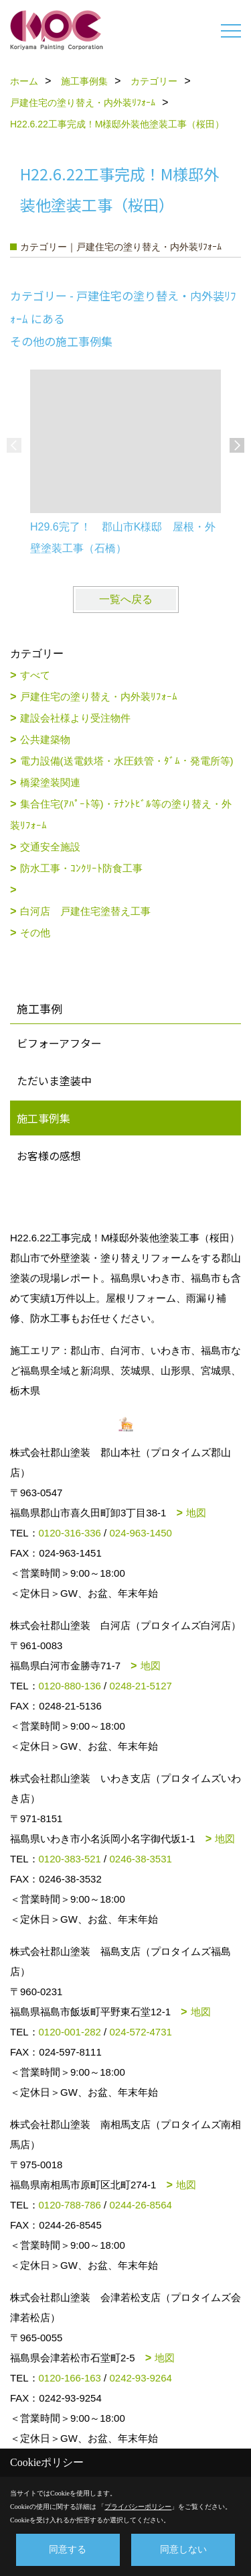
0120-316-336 (70, 1532)
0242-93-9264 (140, 2378)
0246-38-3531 (140, 1858)
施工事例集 (43, 1118)
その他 (35, 932)
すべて (35, 675)
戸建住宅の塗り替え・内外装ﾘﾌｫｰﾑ (98, 696)
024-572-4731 (140, 2031)
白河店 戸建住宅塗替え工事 (85, 911)
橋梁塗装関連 (50, 782)
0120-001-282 (70, 2031)
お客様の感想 (49, 1155)
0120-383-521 (70, 1858)
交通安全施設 (50, 846)
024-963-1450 (140, 1532)
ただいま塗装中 (54, 1080)
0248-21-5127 (140, 1685)
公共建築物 (45, 739)
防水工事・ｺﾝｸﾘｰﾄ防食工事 (81, 868)
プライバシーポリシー (137, 2506)
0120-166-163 (70, 2378)
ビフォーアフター (59, 1043)
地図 (196, 1512)
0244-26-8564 (140, 2204)
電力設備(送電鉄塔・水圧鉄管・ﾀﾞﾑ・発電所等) (127, 761)
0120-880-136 (70, 1685)
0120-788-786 (70, 2204)
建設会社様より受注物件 (75, 718)
